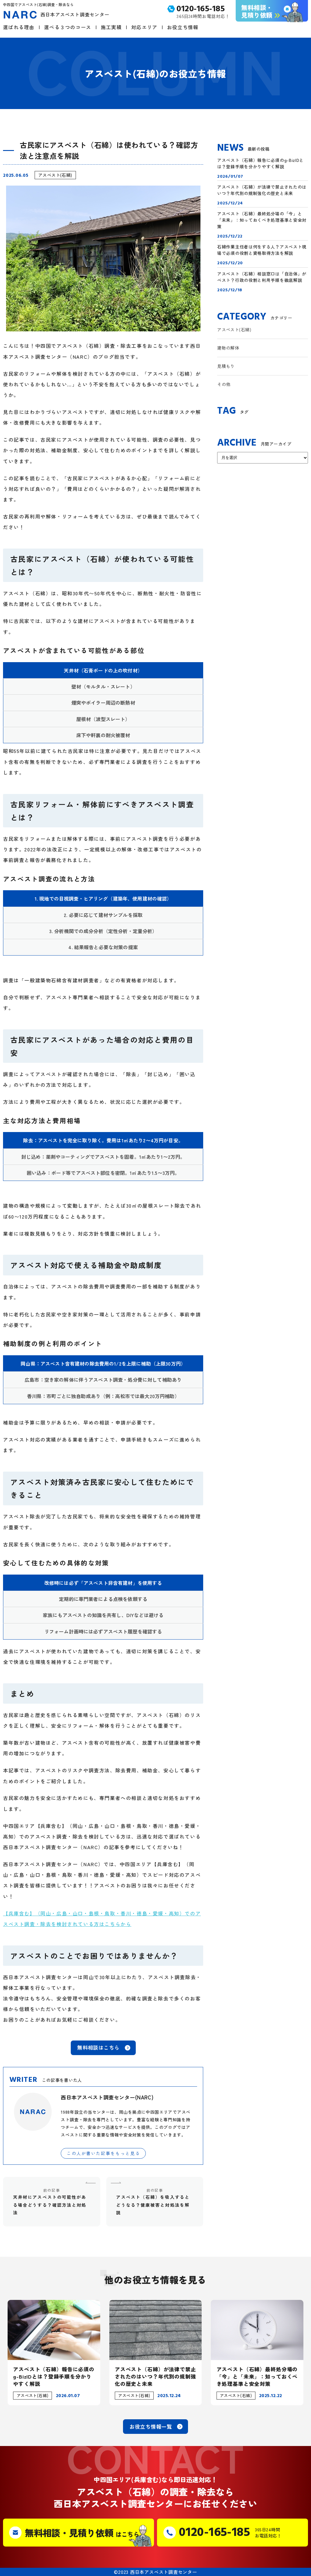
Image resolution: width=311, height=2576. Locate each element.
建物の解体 (228, 348)
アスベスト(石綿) (55, 175)
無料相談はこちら (98, 2047)
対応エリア (144, 27)
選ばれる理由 (19, 27)
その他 (223, 384)
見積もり (226, 366)
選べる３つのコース (67, 27)
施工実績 (111, 27)
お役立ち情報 (183, 27)
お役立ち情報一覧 (150, 2426)
